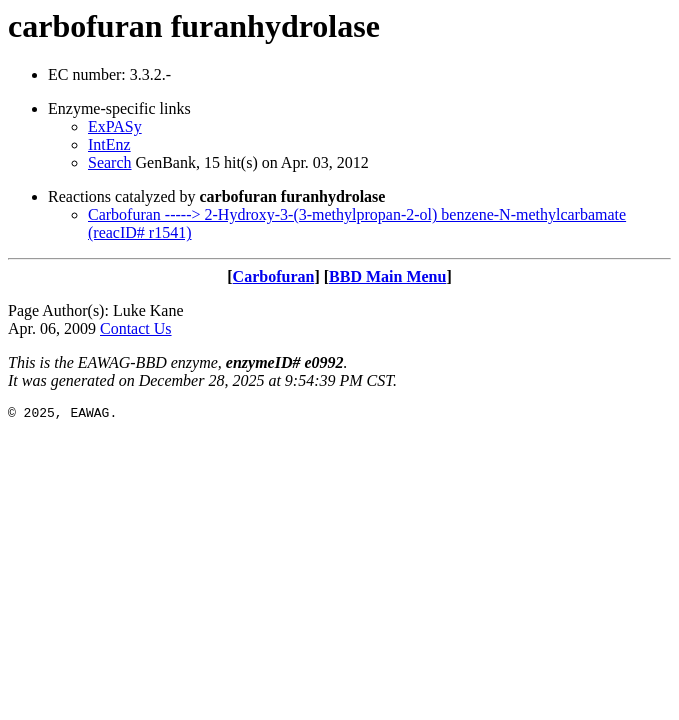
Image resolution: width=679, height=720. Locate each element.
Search (110, 162)
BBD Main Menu (387, 276)
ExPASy (115, 126)
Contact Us (136, 328)
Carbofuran (274, 276)
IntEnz (109, 144)
